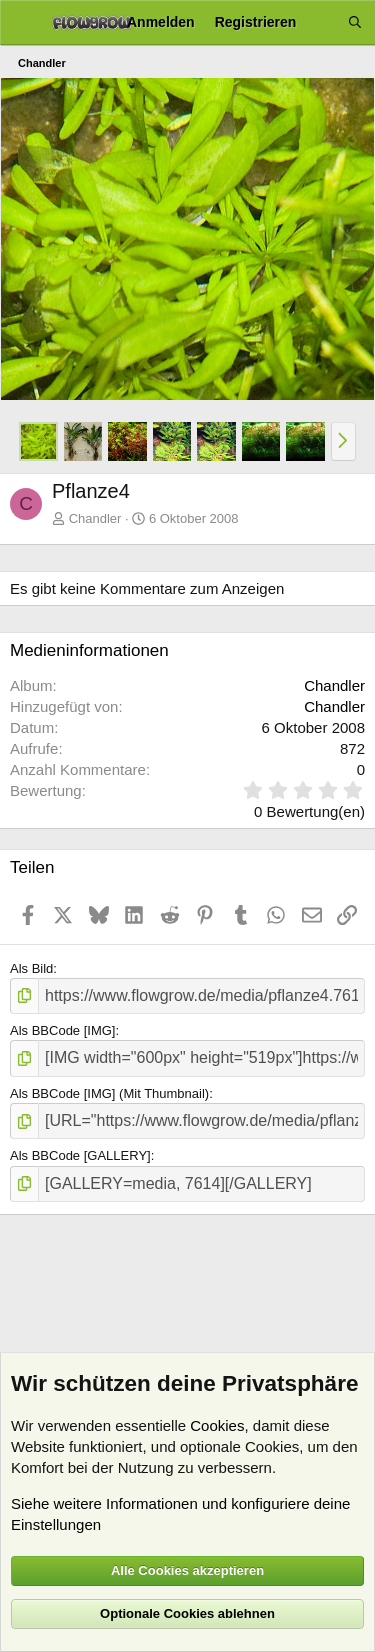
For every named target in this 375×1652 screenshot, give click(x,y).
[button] (343, 441)
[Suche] (355, 22)
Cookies (217, 1425)
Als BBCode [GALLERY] (80, 1155)
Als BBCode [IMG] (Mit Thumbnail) (109, 1093)
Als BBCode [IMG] (62, 1030)
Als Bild (31, 968)
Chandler (95, 518)
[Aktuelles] (322, 22)
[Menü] (22, 23)
